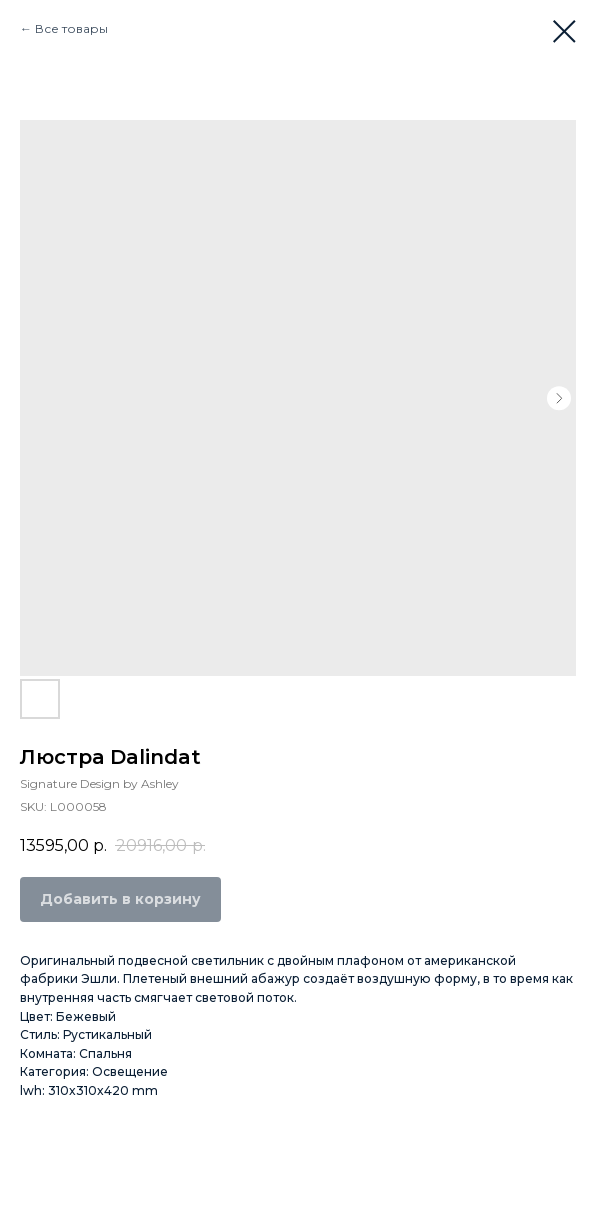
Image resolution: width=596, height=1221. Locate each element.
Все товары (71, 28)
